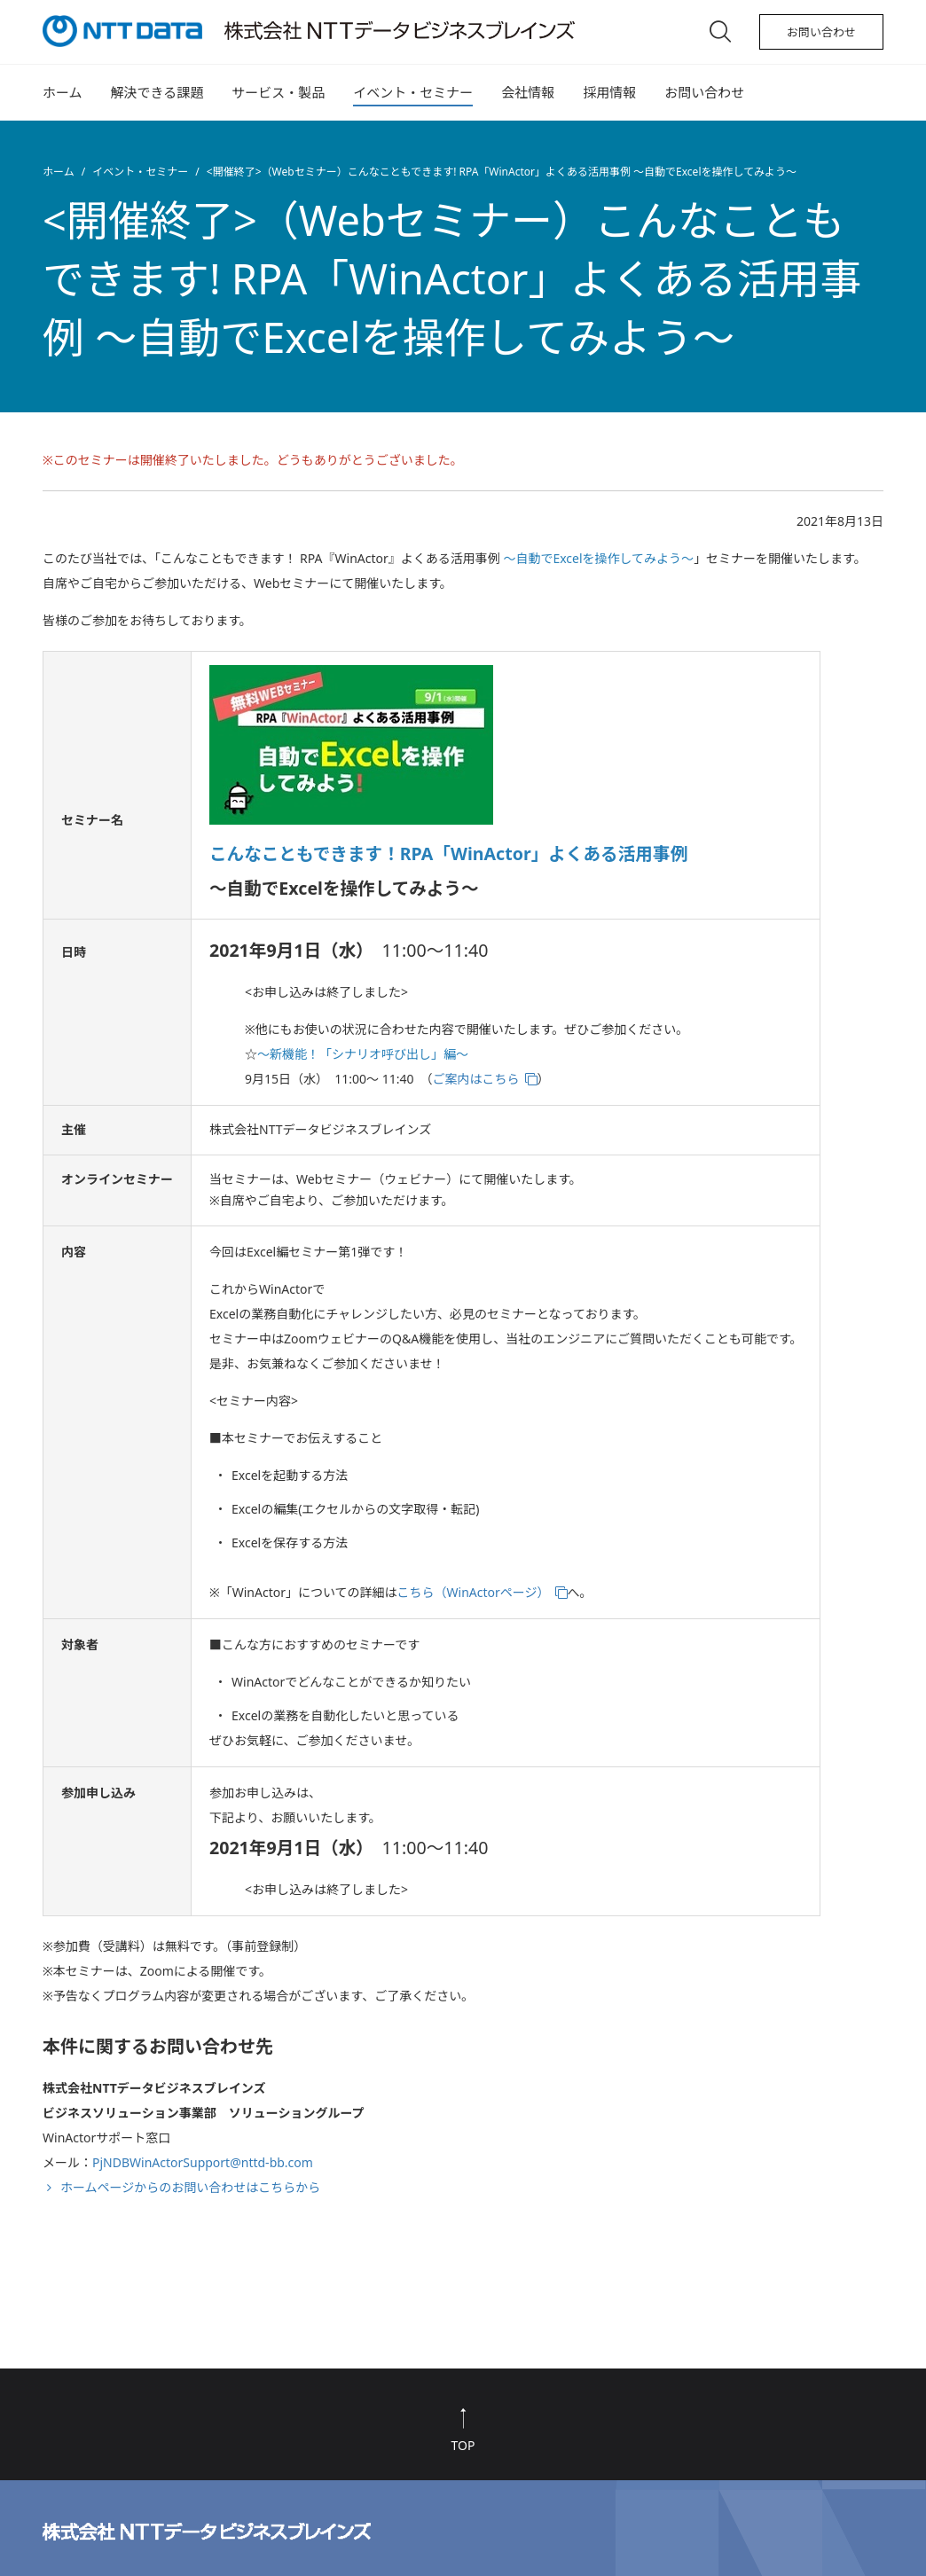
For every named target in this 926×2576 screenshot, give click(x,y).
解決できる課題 (157, 92)
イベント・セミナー (413, 92)
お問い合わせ (821, 32)
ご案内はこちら (476, 1078)
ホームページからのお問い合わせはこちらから (190, 2187)
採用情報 (609, 92)
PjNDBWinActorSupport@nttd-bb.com (202, 2162)
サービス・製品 (278, 92)
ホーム (62, 92)
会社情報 (527, 92)
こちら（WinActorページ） (473, 1592)
